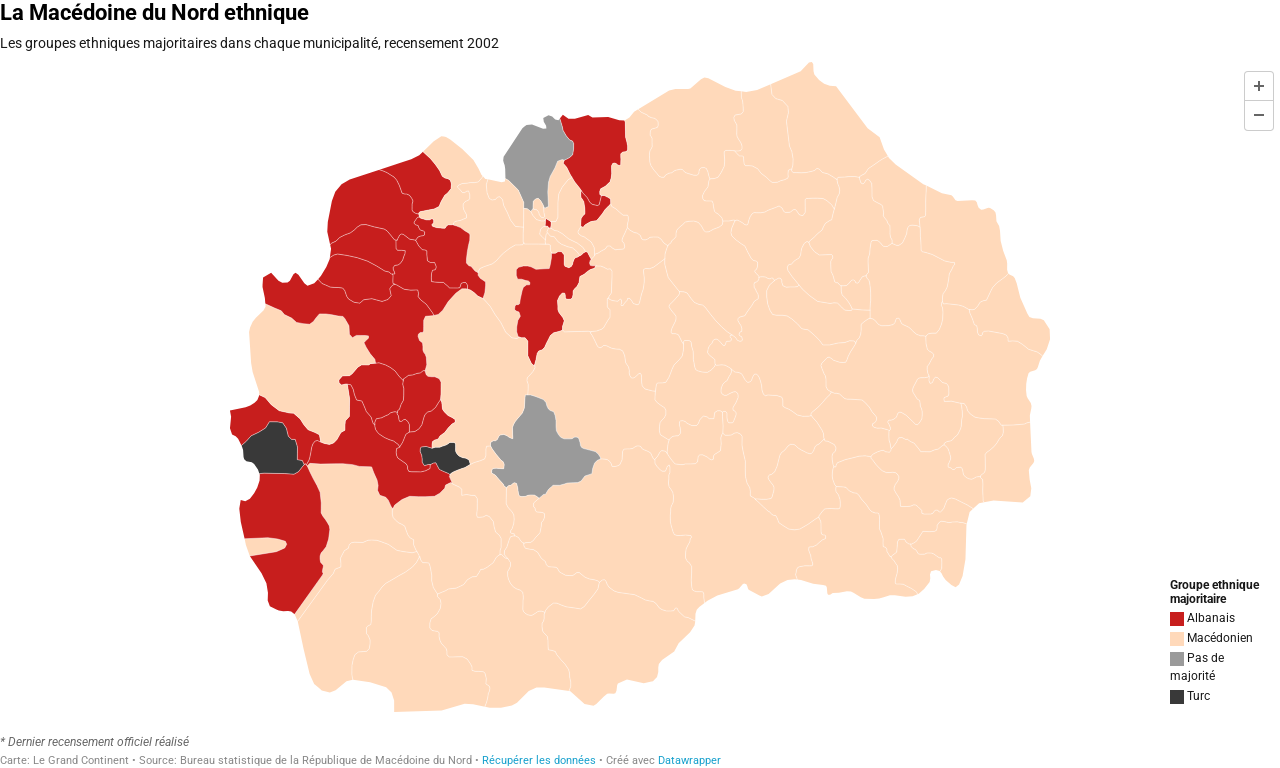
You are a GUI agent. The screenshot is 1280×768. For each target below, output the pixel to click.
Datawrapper (689, 760)
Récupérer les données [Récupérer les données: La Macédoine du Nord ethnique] (539, 760)
